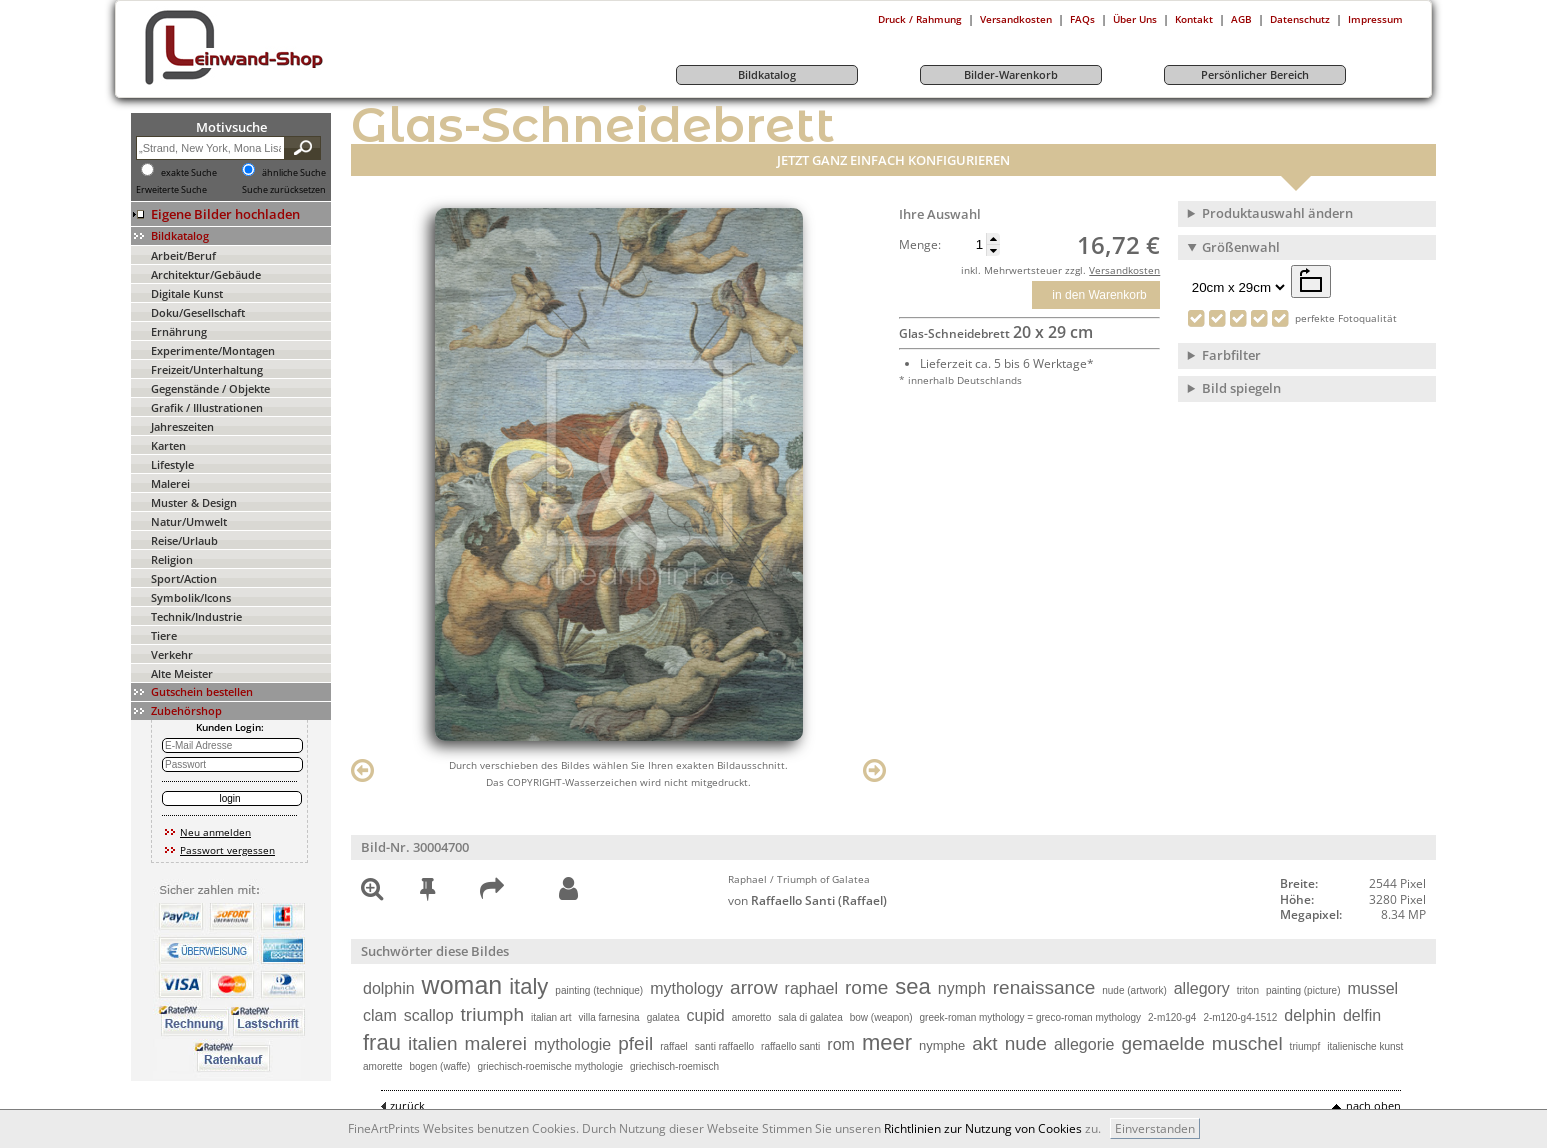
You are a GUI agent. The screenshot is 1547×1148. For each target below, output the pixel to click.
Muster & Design (194, 502)
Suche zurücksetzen (284, 190)
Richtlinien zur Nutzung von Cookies (983, 1128)
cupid (706, 1015)
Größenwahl (1241, 247)
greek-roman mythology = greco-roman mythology (1030, 1017)
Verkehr (172, 654)
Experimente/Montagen (213, 350)
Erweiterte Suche (171, 190)
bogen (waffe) (439, 1066)
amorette (382, 1066)
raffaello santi (790, 1046)
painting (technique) (599, 990)
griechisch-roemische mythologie (550, 1066)
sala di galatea (810, 1017)
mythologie (572, 1044)
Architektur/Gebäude (206, 274)
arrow (754, 987)
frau (382, 1042)
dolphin (389, 988)
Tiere (164, 635)
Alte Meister (182, 673)
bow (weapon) (881, 1017)
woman (462, 985)
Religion (172, 559)
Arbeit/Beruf (183, 255)
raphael (811, 988)
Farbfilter (1231, 355)
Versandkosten (1016, 19)
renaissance (1044, 987)
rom (841, 1044)
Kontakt (1194, 19)
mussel (1372, 988)
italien (433, 1043)
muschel (1247, 1043)
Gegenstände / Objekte (210, 388)
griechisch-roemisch (674, 1066)
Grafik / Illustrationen (207, 407)
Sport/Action (184, 578)
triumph (492, 1014)
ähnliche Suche (294, 173)
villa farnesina (609, 1017)
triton (1248, 990)
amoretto (751, 1017)
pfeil (635, 1043)
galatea (663, 1017)
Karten (168, 445)
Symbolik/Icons (191, 597)
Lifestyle (172, 464)
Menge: (920, 245)
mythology (686, 988)
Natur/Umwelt (189, 521)
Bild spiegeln (1241, 388)
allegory (1202, 988)
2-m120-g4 (1172, 1017)
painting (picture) (1303, 990)
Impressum (1375, 19)
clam (380, 1015)
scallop (429, 1015)
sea (912, 986)
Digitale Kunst (187, 293)
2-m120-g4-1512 (1240, 1017)
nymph (962, 988)
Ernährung (179, 331)
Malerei (170, 483)
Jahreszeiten (182, 426)
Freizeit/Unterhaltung (207, 369)
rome (866, 987)
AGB (1241, 19)
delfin (1362, 1015)
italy (528, 986)
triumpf (1305, 1046)
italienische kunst (1365, 1046)
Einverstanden (1155, 1128)
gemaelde (1162, 1043)
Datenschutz (1300, 19)
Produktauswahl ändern (1277, 213)
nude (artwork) (1134, 990)
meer (887, 1042)
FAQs (1082, 19)
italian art (551, 1017)
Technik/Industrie (196, 616)
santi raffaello (724, 1046)
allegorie (1084, 1044)
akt (984, 1043)
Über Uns (1135, 19)
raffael (674, 1046)
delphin (1310, 1015)
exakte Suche (189, 173)
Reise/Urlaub (184, 540)
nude (1026, 1043)
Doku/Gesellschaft (198, 312)
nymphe (942, 1045)
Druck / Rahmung (920, 19)
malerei (496, 1043)
